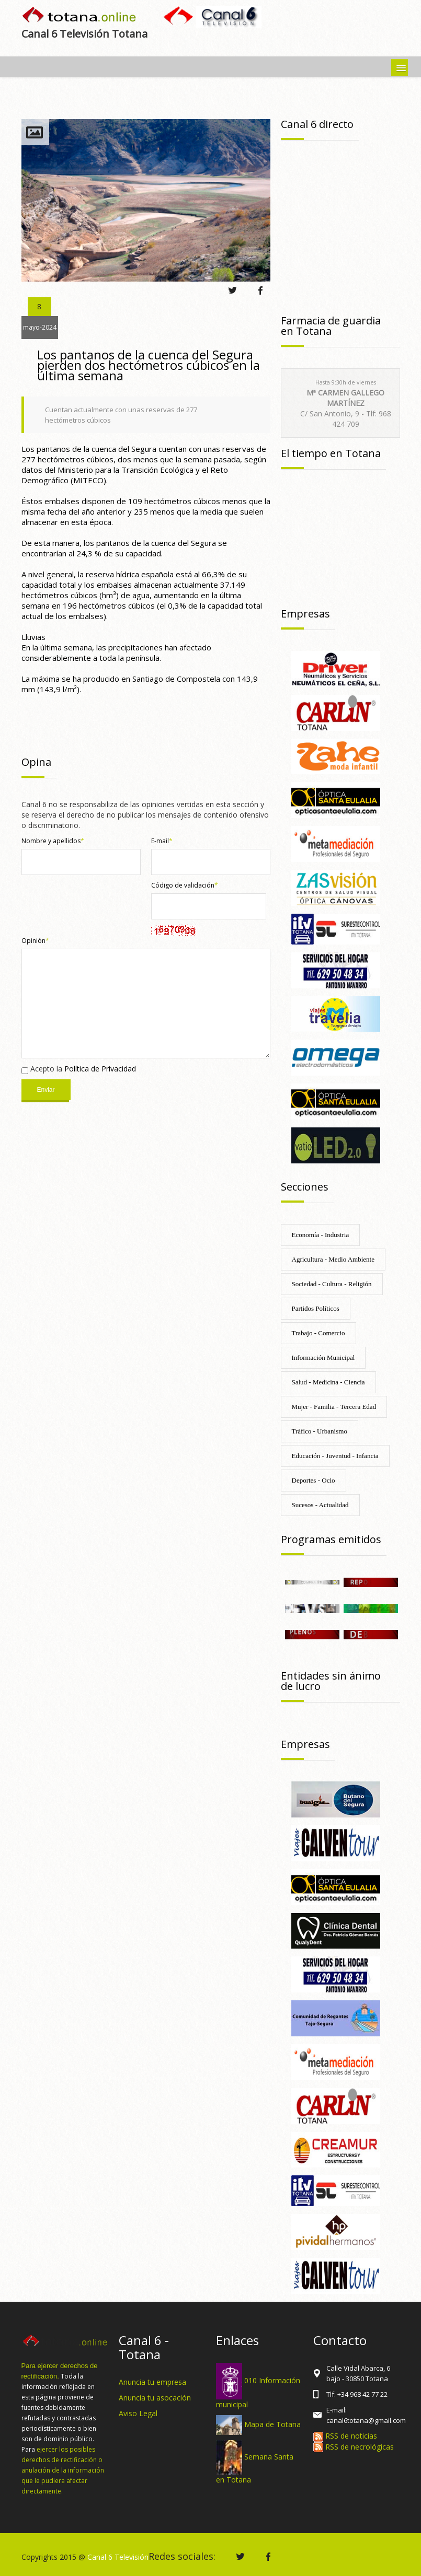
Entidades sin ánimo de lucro (331, 1681)
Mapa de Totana (272, 2424)
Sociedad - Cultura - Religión (332, 1284)
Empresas (305, 614)
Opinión (35, 940)
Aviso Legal (138, 2413)
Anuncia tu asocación (155, 2398)
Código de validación (184, 885)
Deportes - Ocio (313, 1480)
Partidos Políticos (315, 1308)
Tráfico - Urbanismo (319, 1431)
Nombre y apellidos (52, 840)
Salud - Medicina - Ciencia (328, 1382)
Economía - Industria (320, 1235)
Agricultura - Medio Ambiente (333, 1259)
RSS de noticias (345, 2436)
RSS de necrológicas (353, 2447)
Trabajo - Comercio (318, 1333)
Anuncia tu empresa (152, 2382)
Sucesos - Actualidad (320, 1505)
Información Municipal (323, 1357)
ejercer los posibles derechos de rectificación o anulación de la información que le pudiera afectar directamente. (62, 2470)
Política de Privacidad (100, 1069)
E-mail (162, 840)
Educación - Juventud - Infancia (335, 1456)
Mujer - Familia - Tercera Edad (334, 1407)
